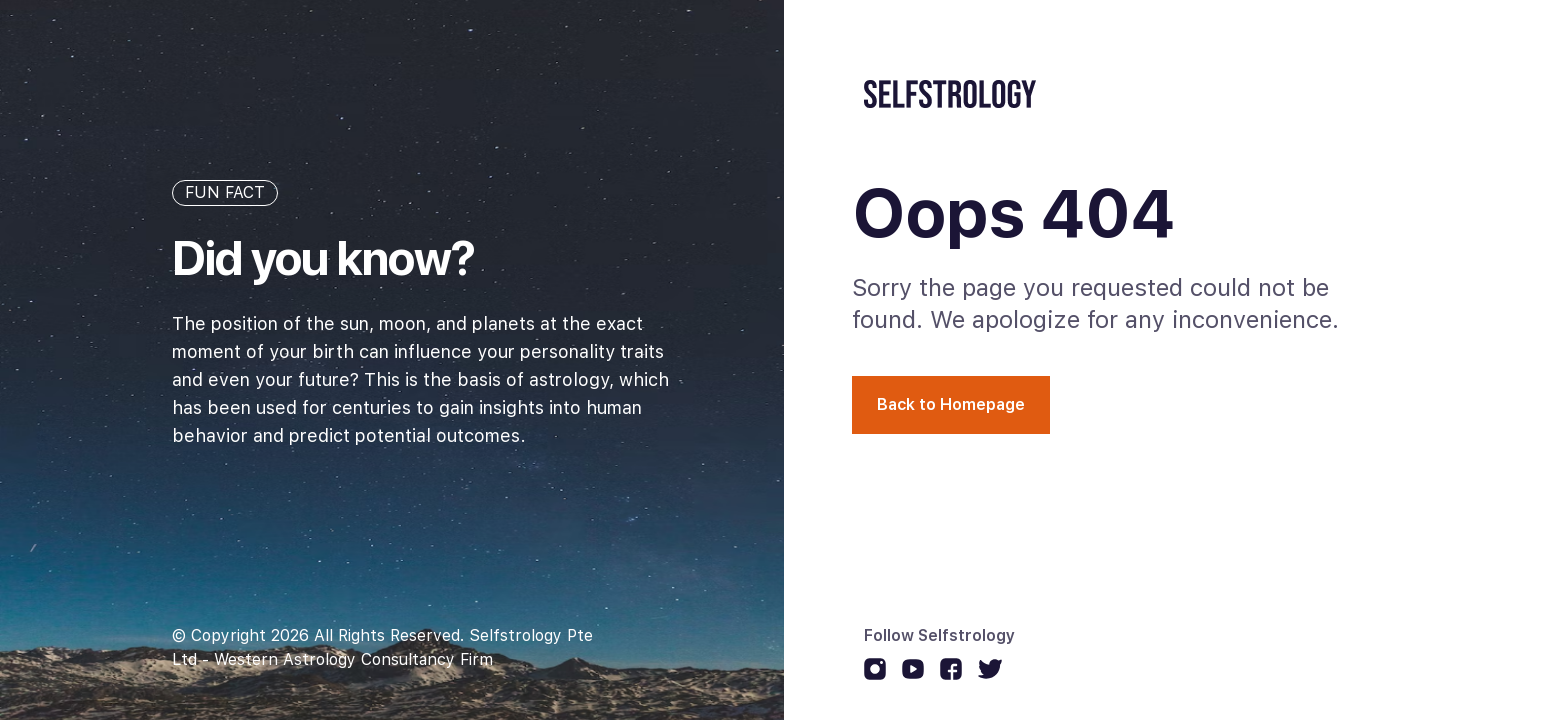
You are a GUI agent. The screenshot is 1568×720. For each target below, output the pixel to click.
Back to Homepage (951, 404)
